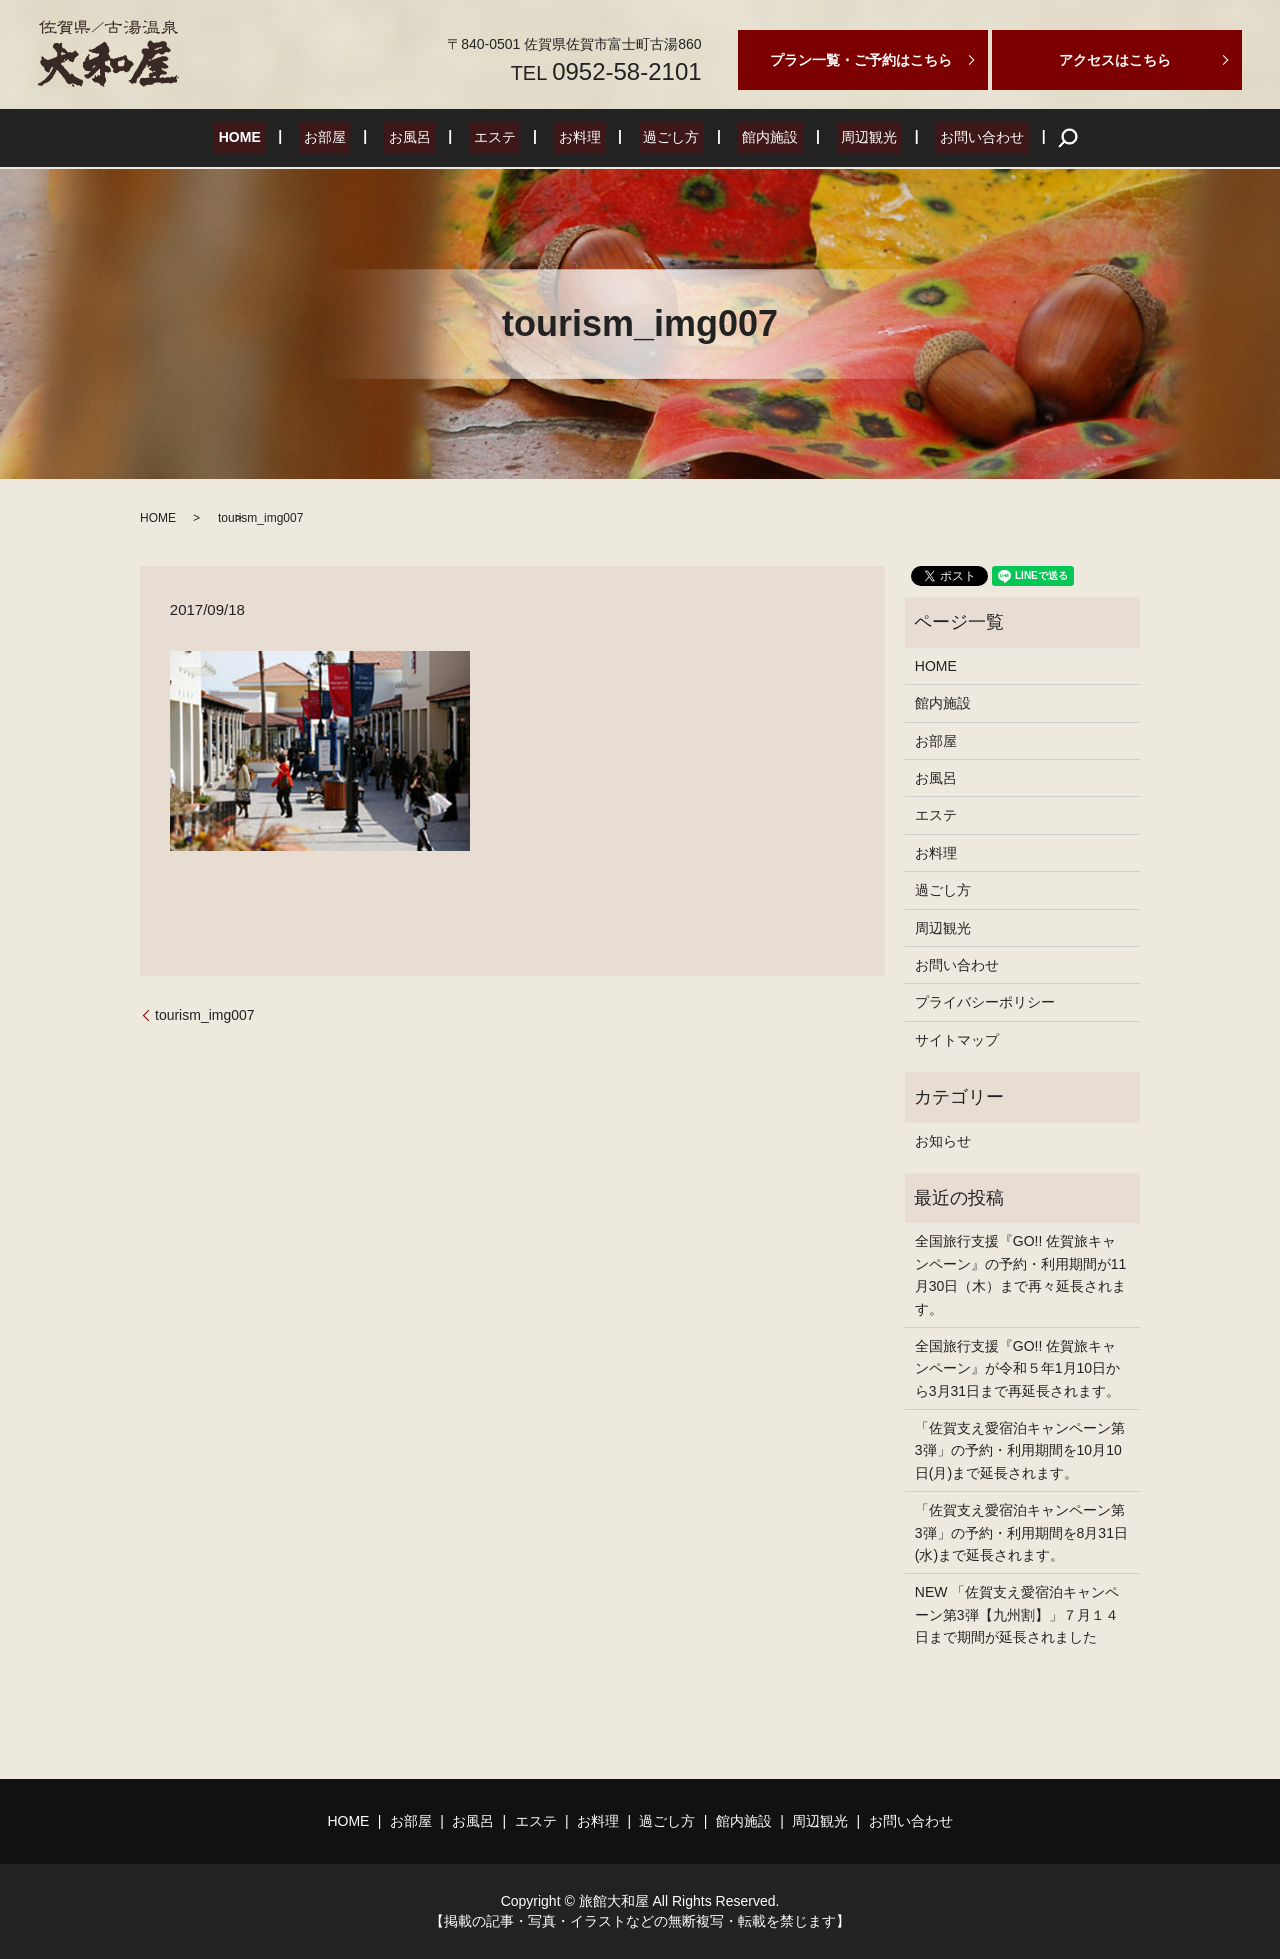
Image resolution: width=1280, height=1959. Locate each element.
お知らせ (943, 1141)
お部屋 (353, 138)
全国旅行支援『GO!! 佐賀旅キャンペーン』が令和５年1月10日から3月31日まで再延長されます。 (1017, 1368)
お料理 (580, 138)
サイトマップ (957, 1040)
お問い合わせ (945, 138)
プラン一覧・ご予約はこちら (861, 60)
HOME (277, 138)
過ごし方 (662, 138)
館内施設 (752, 138)
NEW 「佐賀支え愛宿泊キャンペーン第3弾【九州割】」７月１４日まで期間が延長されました (1017, 1614)
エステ (504, 138)
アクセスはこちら (1115, 60)
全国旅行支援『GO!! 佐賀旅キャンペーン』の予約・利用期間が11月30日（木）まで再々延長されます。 (1021, 1274)
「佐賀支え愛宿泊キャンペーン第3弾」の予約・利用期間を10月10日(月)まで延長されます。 (1020, 1450)
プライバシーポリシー (985, 1002)
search (1026, 138)
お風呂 (428, 138)
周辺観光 (841, 138)
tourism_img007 (205, 1015)
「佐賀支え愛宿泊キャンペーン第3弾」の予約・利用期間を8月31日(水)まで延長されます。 (1021, 1532)
